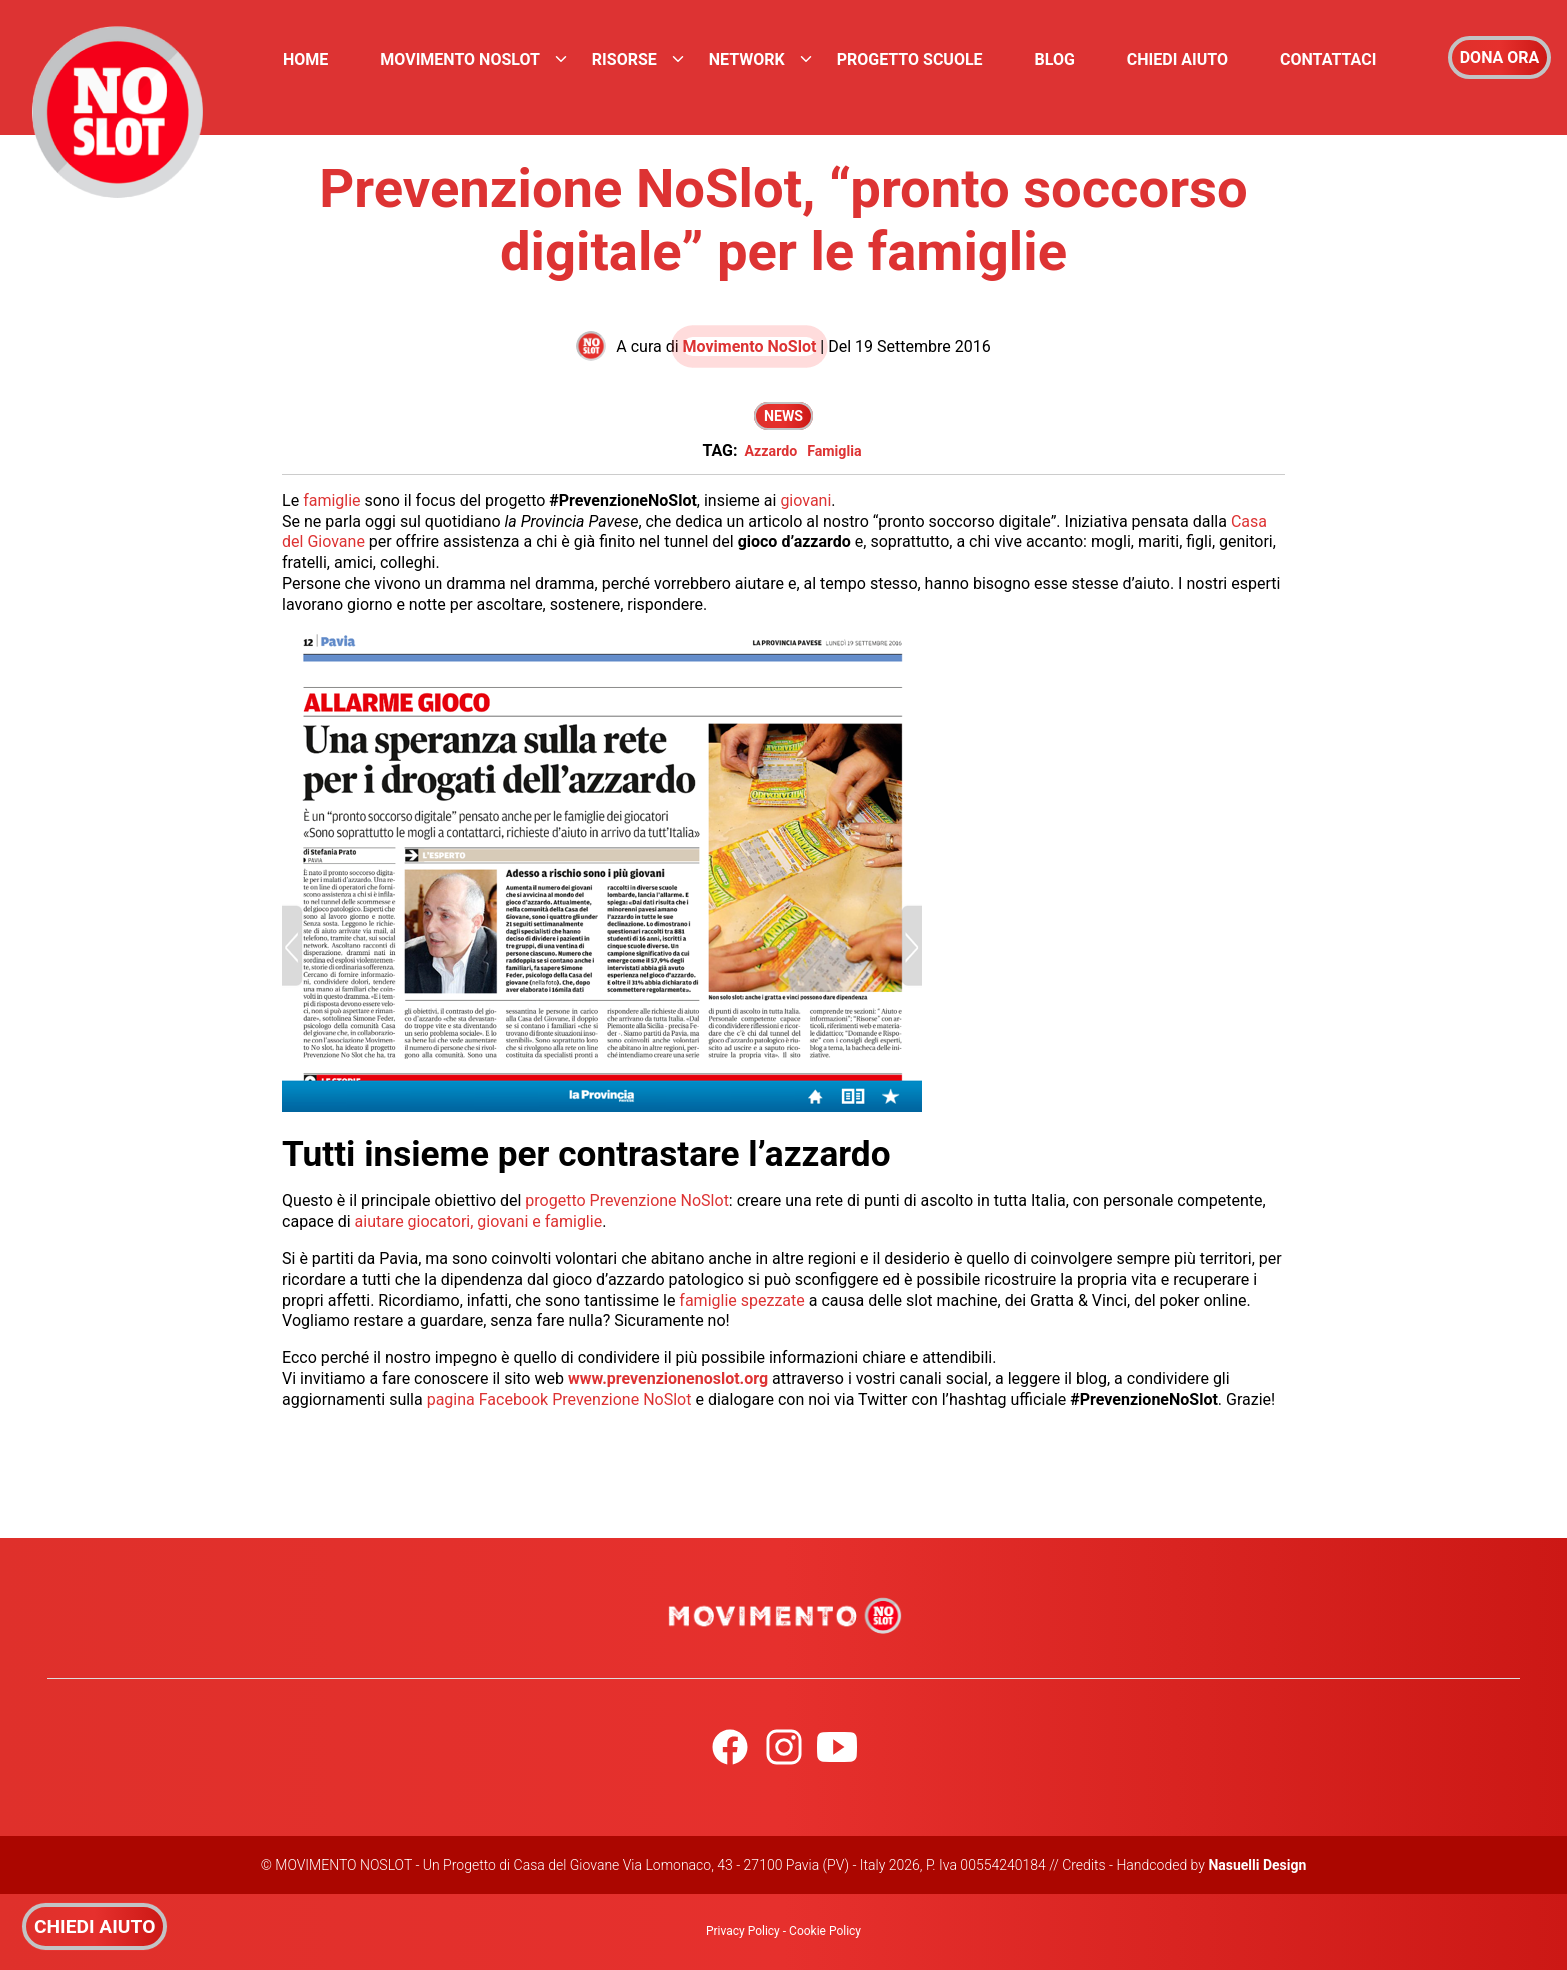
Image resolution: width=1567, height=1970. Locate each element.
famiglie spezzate (743, 1300)
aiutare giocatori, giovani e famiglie (479, 1221)
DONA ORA (1500, 57)
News (783, 416)
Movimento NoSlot (460, 59)
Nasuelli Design (1257, 1865)
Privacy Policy (743, 1931)
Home (305, 59)
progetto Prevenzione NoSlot (627, 1200)
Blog (1055, 59)
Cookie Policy (825, 1931)
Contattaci (1328, 59)
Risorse (624, 59)
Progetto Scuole (910, 59)
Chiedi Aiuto (1177, 59)
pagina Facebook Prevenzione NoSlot (559, 1399)
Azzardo (770, 451)
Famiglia (834, 451)
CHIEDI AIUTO (94, 1926)
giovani (805, 500)
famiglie (331, 500)
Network (747, 59)
